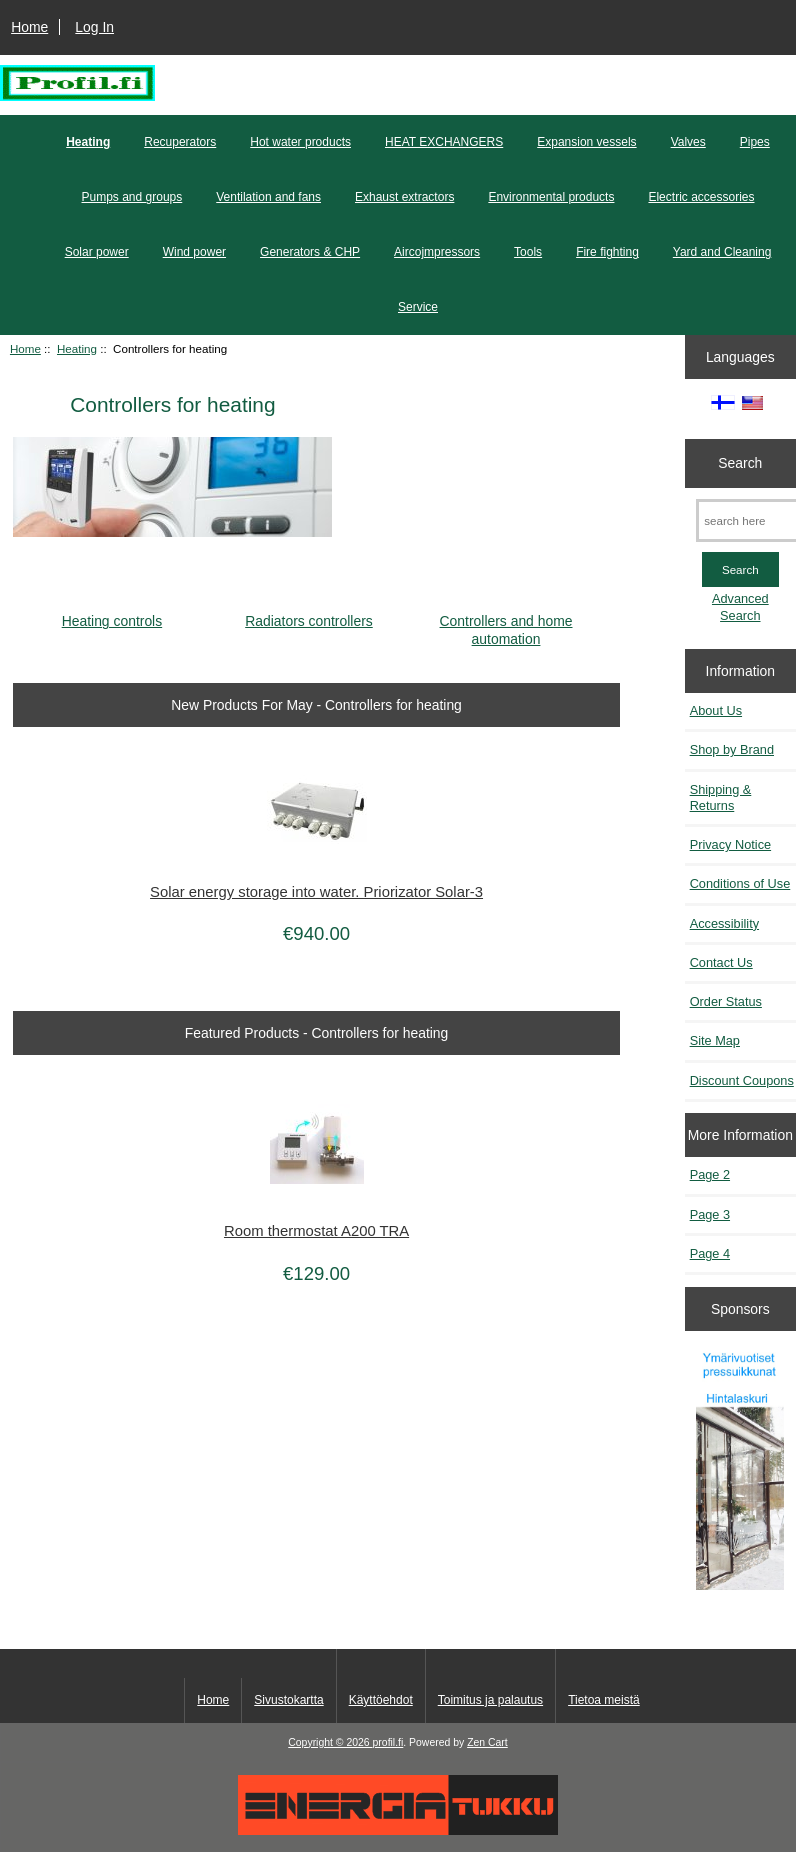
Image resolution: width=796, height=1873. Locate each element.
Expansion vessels (586, 142)
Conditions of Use (740, 883)
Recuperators (180, 142)
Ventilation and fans (268, 197)
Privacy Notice (730, 844)
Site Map (715, 1040)
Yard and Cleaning (722, 252)
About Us (716, 710)
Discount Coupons (742, 1080)
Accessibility (724, 923)
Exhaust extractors (404, 197)
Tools (528, 252)
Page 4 (710, 1253)
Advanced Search (740, 606)
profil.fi (388, 1742)
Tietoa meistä (604, 1700)
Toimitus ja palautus (490, 1700)
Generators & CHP (310, 252)
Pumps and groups (132, 197)
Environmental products (551, 197)
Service (418, 307)
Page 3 (710, 1214)
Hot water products (300, 142)
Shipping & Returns (721, 797)
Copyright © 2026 (330, 1742)
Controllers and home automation (506, 622)
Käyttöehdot (381, 1700)
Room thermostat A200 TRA (316, 1231)
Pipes (755, 142)
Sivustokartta (288, 1700)
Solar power (97, 252)
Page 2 (710, 1174)
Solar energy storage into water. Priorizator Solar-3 (316, 892)
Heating (77, 348)
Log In (94, 27)
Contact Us (721, 962)
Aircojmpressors (437, 252)
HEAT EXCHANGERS (444, 142)
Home (29, 27)
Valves (688, 142)
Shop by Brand (732, 749)
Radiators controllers (309, 613)
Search (740, 463)
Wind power (194, 252)
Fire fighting (607, 252)
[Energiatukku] (398, 1830)
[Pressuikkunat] (740, 1469)
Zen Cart (487, 1742)
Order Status (726, 1001)
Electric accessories (701, 197)
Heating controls (112, 613)
